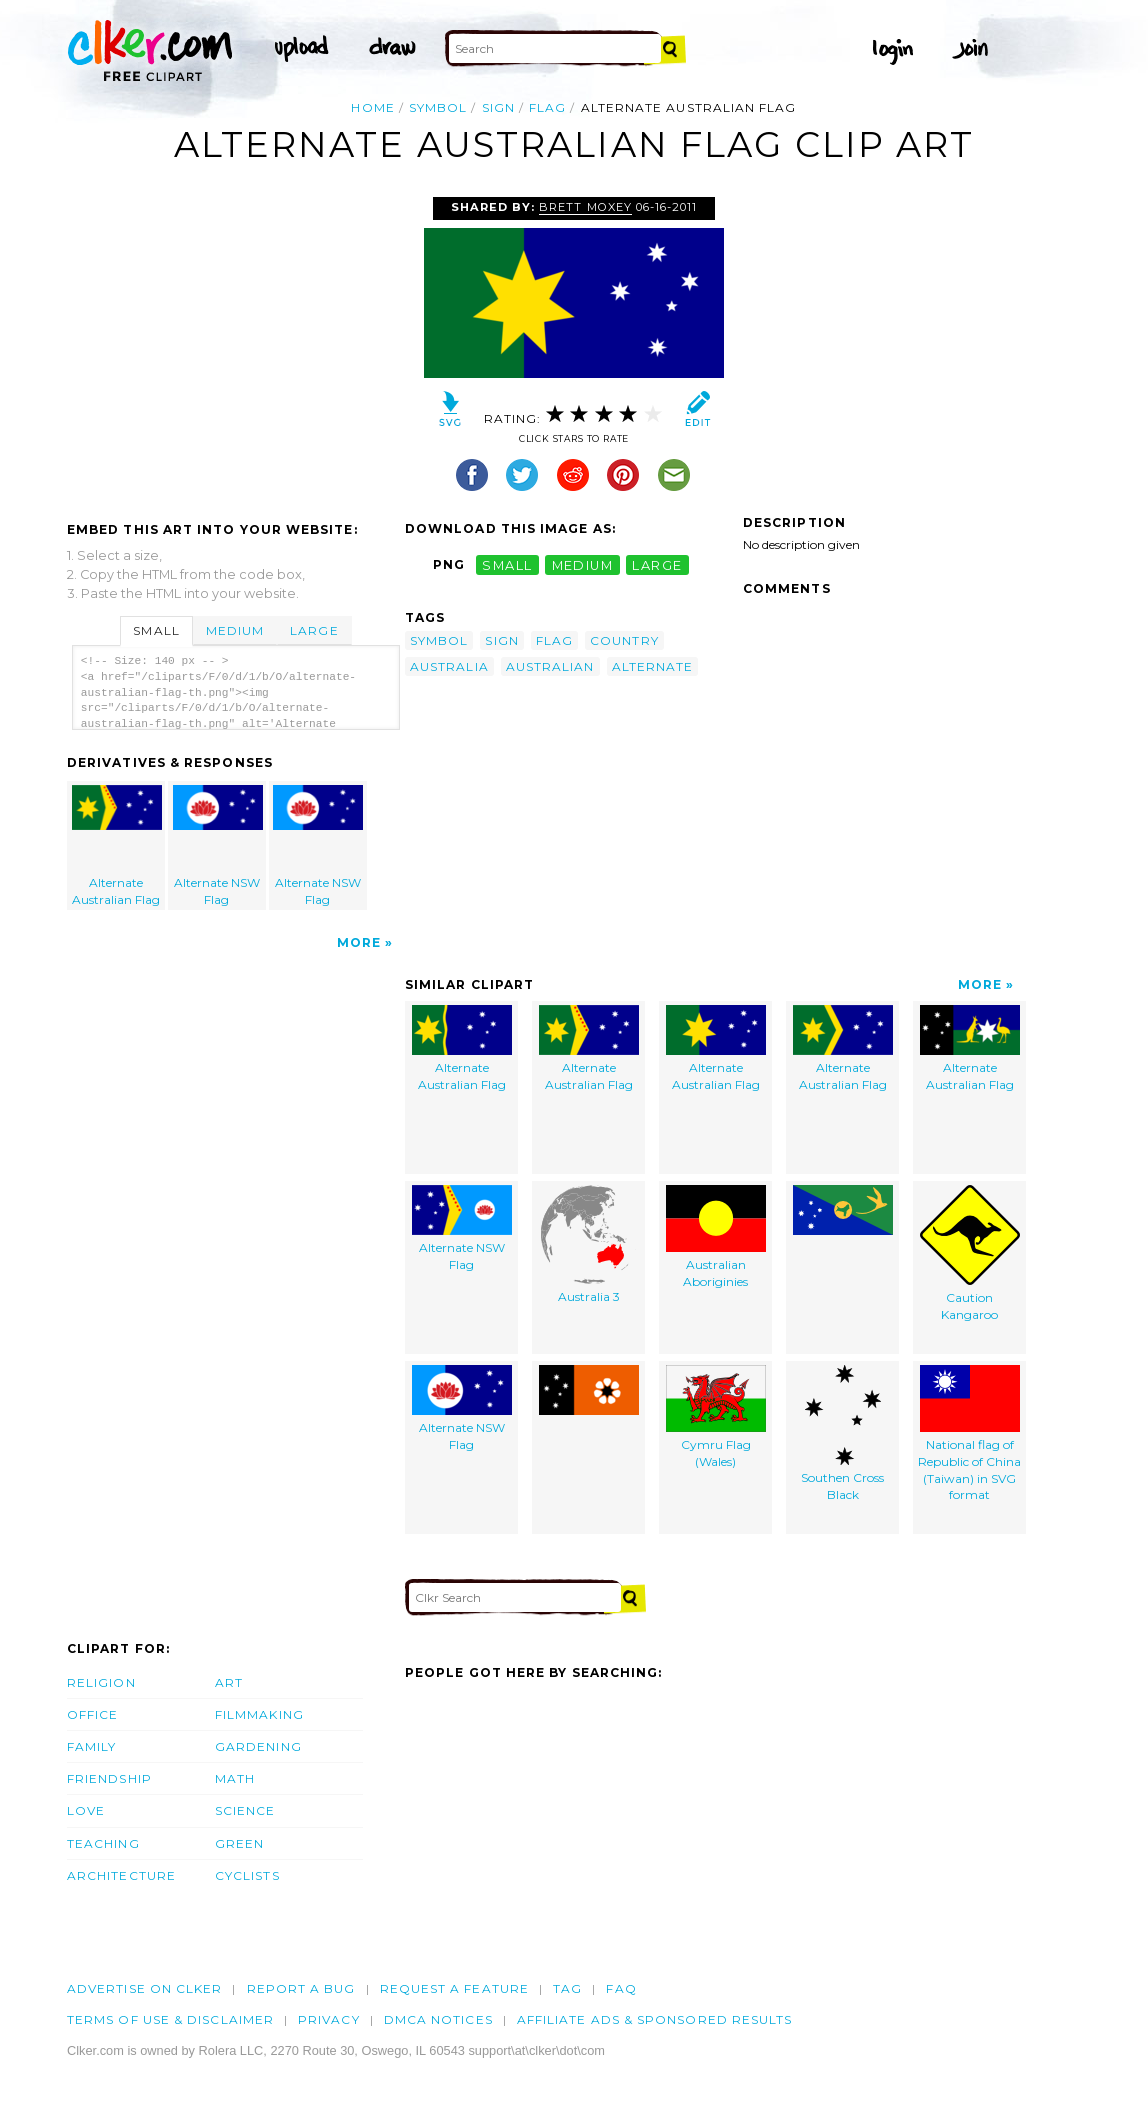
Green (239, 1843)
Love (86, 1810)
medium (583, 564)
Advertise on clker (144, 1988)
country (624, 640)
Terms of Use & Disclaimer (170, 2019)
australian (550, 666)
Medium (235, 630)
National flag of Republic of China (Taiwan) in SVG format (969, 1433)
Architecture (121, 1875)
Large (314, 630)
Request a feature (454, 1988)
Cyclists (247, 1875)
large (657, 564)
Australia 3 (588, 1244)
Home (372, 107)
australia (449, 666)
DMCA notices (438, 2019)
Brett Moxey (585, 207)
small (507, 564)
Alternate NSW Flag (218, 846)
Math (235, 1778)
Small (156, 630)
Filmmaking (259, 1714)
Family (91, 1746)
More (359, 942)
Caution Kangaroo (970, 1253)
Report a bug (301, 1988)
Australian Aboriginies (716, 1237)
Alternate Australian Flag (117, 846)
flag (547, 107)
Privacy (329, 2019)
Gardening (258, 1746)
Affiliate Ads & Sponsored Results (655, 2019)
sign (498, 107)
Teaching (103, 1843)
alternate (653, 666)
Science (245, 1810)
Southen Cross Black (842, 1433)
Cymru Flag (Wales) (716, 1417)
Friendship (109, 1778)
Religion (101, 1682)
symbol (438, 107)
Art (229, 1682)
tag (567, 1988)
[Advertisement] (235, 347)
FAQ (621, 1988)
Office (92, 1714)
